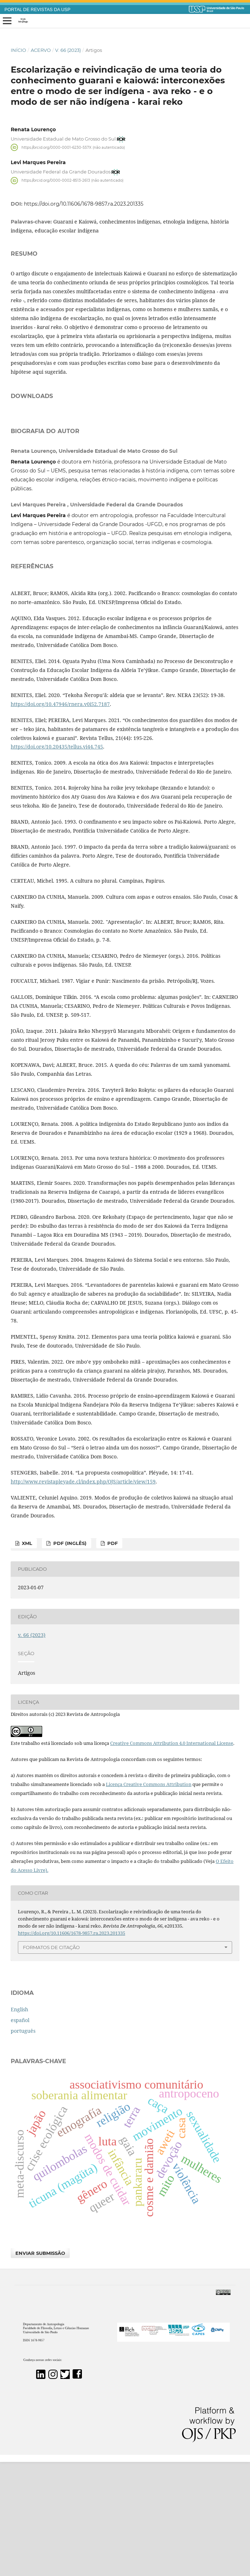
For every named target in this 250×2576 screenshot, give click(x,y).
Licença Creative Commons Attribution (148, 1898)
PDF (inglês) (69, 1657)
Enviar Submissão (40, 2367)
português (23, 2144)
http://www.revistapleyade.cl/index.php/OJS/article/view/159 (83, 1595)
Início (18, 50)
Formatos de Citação (51, 2061)
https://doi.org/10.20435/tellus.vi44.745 (57, 860)
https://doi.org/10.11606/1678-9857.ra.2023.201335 (83, 204)
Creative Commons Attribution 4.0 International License (171, 1857)
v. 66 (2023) (68, 50)
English (19, 2123)
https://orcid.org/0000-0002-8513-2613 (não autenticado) (72, 180)
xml (26, 1657)
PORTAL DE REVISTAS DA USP (37, 9)
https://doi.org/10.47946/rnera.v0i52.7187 (60, 818)
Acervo (41, 50)
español (20, 2134)
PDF (112, 1657)
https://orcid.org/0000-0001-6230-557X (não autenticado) (73, 147)
